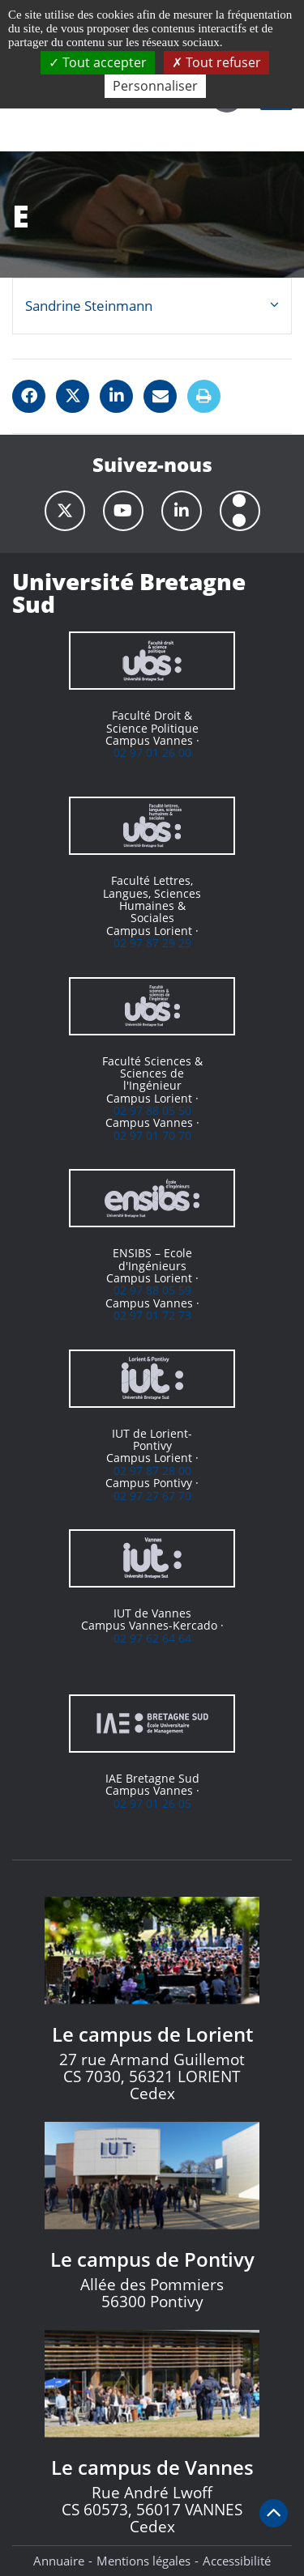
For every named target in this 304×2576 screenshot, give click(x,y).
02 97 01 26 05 (152, 1803)
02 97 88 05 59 (152, 1290)
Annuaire (58, 2561)
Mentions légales (143, 2561)
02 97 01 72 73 (152, 1315)
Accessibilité (237, 2561)
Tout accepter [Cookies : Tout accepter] (98, 62)
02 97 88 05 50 (152, 1110)
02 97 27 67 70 (152, 1496)
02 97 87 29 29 (152, 943)
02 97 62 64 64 (152, 1638)
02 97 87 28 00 (152, 1470)
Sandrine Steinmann (88, 305)
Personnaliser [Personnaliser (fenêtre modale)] (155, 86)
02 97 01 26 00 (152, 752)
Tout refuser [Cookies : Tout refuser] (216, 62)
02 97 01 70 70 (152, 1135)
